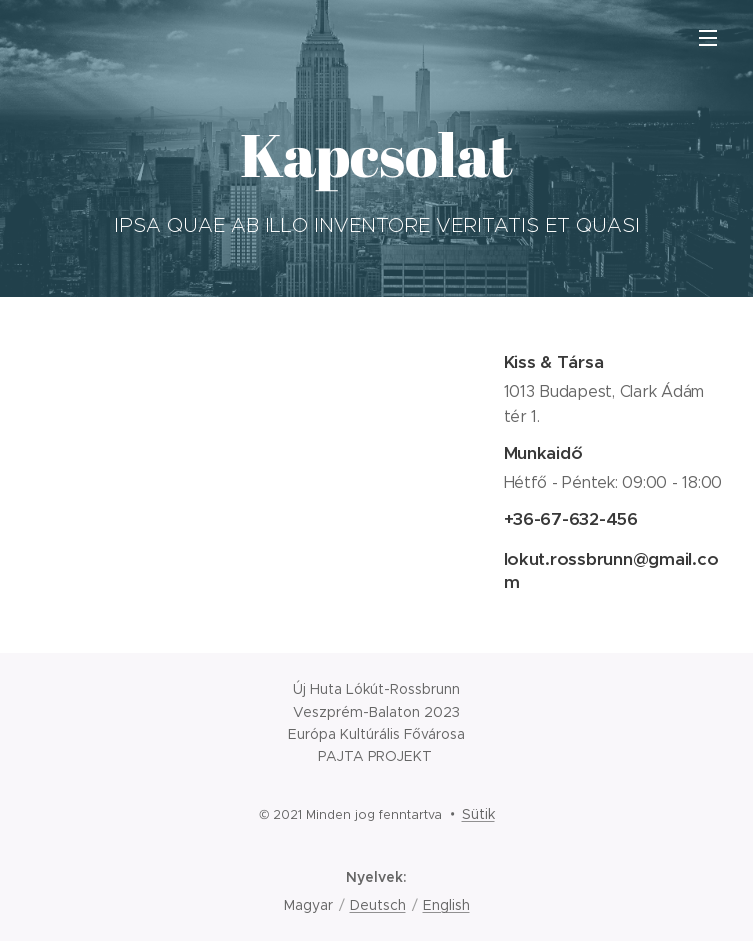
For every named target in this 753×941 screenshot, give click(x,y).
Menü (708, 38)
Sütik (478, 814)
